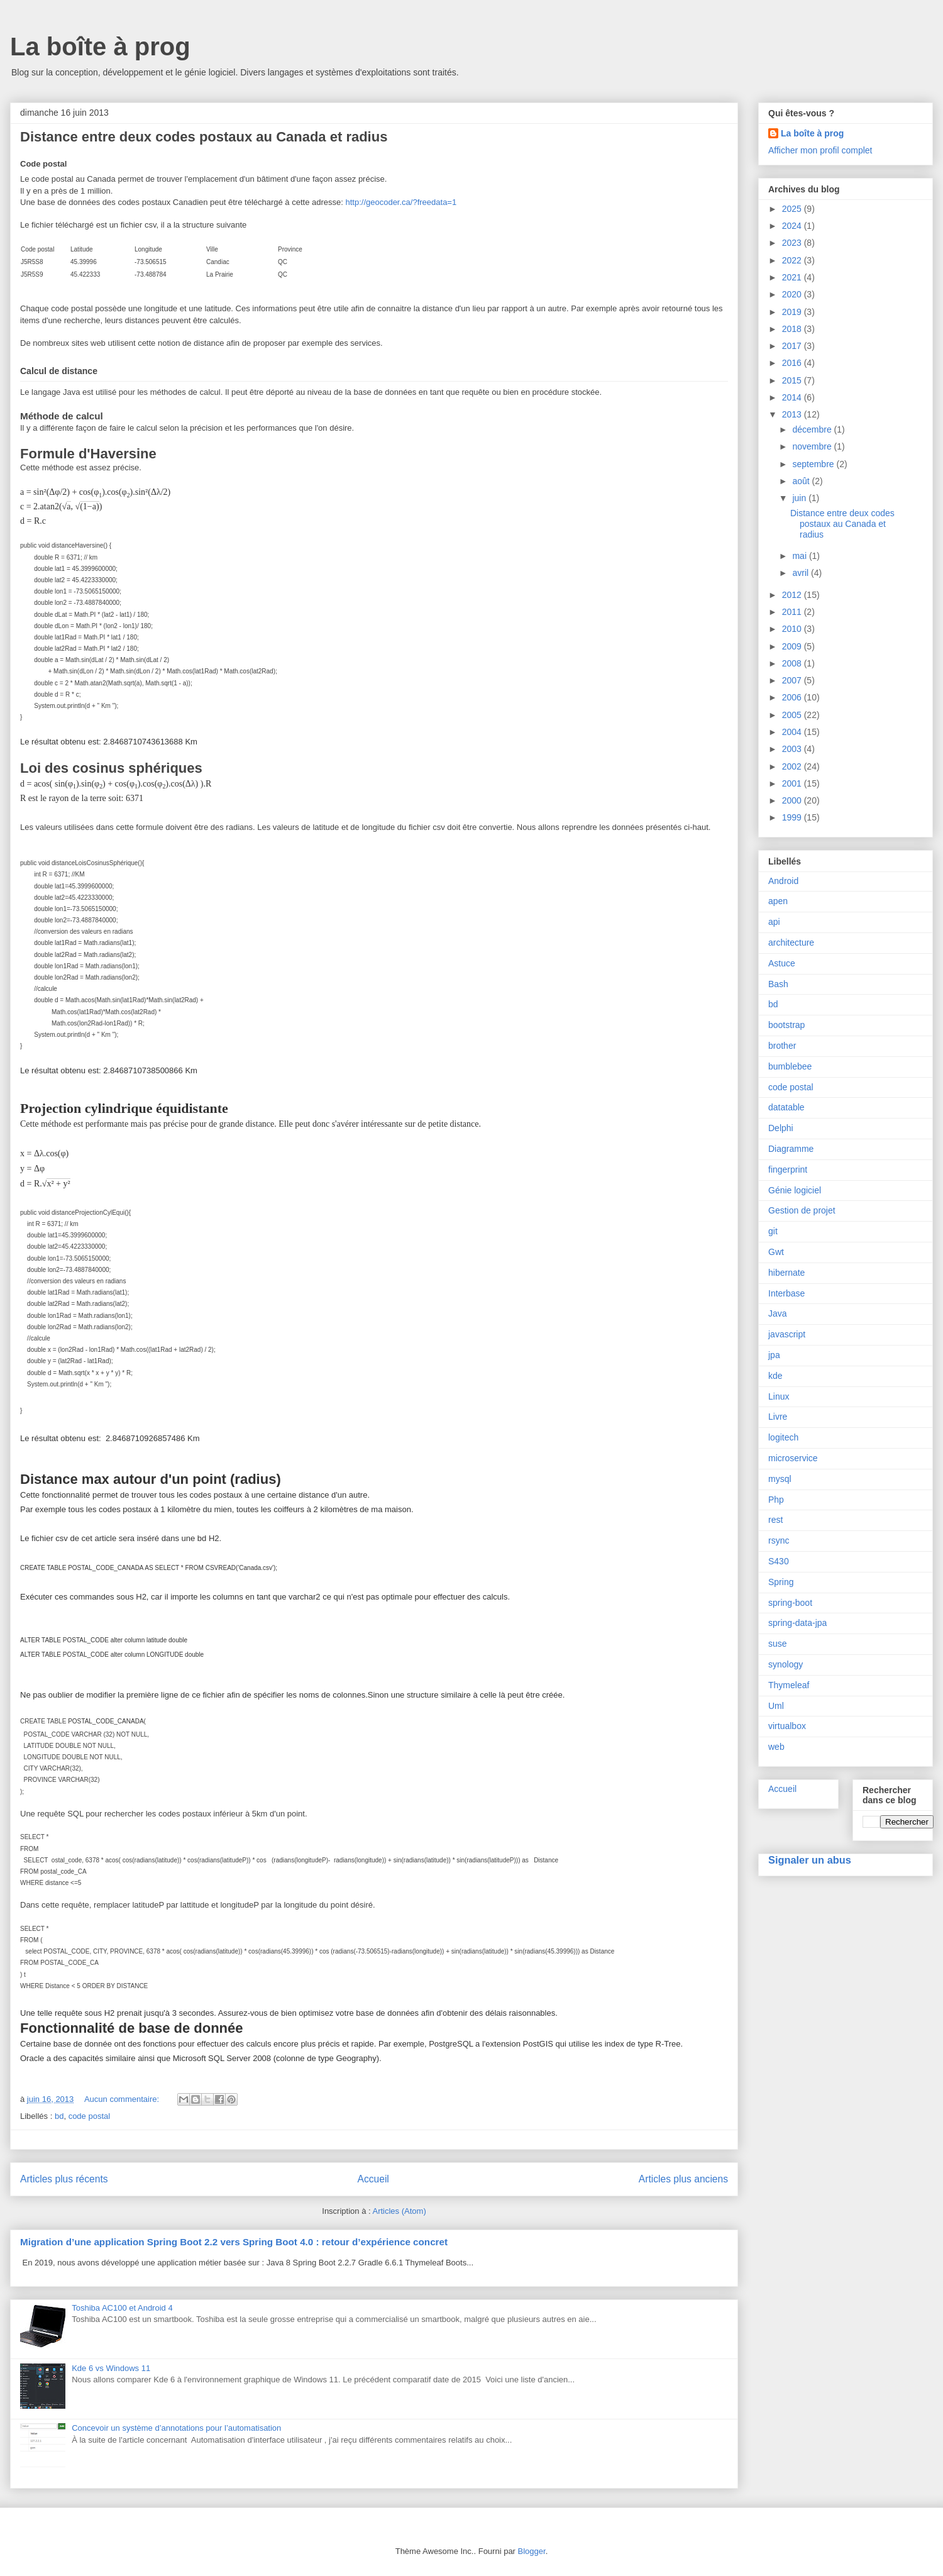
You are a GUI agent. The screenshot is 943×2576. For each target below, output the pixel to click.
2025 (793, 209)
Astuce (781, 963)
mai (800, 556)
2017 (793, 346)
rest (775, 1520)
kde (775, 1376)
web (776, 1747)
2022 (793, 260)
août (802, 481)
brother (782, 1046)
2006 (793, 697)
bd (59, 2116)
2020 (793, 294)
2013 (793, 414)
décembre (813, 429)
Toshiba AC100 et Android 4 (122, 2308)
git (773, 1231)
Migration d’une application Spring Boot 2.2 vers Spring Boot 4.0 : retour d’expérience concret (234, 2241)
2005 (793, 715)
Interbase (786, 1293)
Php (776, 1500)
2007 (793, 680)
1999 (793, 817)
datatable (786, 1107)
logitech (783, 1437)
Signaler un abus (809, 1860)
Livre (777, 1417)
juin (800, 498)
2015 (793, 380)
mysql (779, 1479)
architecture (791, 942)
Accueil (373, 2179)
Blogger (532, 2551)
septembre (814, 464)
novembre (813, 446)
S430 (778, 1561)
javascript (786, 1334)
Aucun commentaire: (123, 2099)
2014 (793, 397)
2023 (793, 243)
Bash (778, 984)
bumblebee (790, 1066)
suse (777, 1644)
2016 (793, 363)
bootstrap (786, 1025)
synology (785, 1664)
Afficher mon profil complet (820, 150)
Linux (778, 1396)
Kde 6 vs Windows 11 (111, 2368)
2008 (793, 663)
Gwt (776, 1252)
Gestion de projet (801, 1210)
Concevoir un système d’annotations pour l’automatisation (176, 2428)
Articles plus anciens (683, 2179)
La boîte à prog (100, 46)
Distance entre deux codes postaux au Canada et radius (203, 137)
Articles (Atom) (399, 2211)
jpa (774, 1355)
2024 (793, 226)
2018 (793, 329)
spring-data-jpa (797, 1623)
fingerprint (787, 1169)
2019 (793, 312)
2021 (793, 277)
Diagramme (790, 1149)
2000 (793, 800)
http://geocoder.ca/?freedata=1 (400, 202)
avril (801, 573)
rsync (778, 1540)
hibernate (786, 1273)
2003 (793, 749)
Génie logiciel (794, 1190)
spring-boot (790, 1603)
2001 (793, 783)
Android (783, 881)
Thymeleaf (788, 1685)
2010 (793, 629)
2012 (793, 595)
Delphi (780, 1128)
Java (777, 1313)
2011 (793, 612)
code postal (90, 2116)
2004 (793, 732)
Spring (780, 1582)
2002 (793, 766)
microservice (793, 1458)
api (774, 922)
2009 (793, 646)
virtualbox (787, 1726)
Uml (776, 1706)
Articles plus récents (64, 2179)
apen (778, 901)
